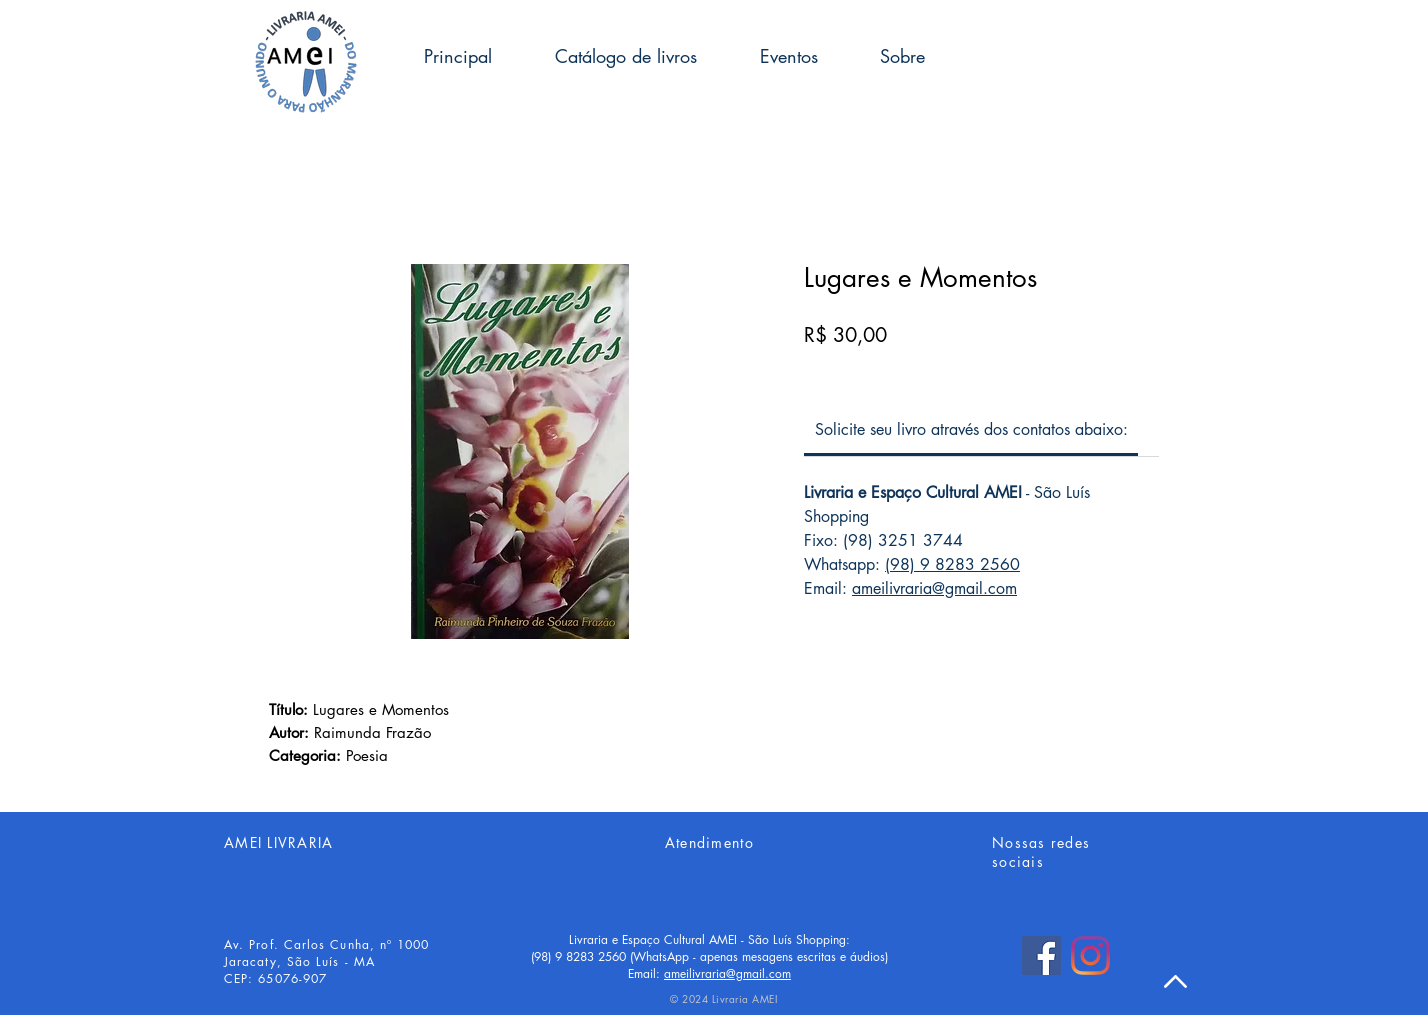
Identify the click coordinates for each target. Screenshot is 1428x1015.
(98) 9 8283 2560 (952, 564)
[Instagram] (1090, 955)
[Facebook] (1041, 955)
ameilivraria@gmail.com (934, 588)
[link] (971, 429)
